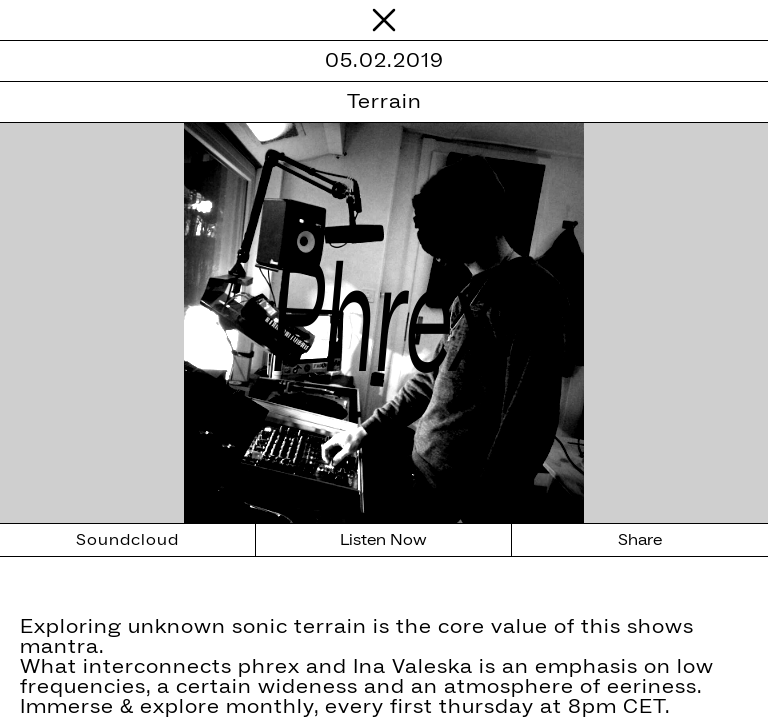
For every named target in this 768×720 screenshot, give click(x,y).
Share (640, 540)
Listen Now (383, 540)
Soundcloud (127, 540)
